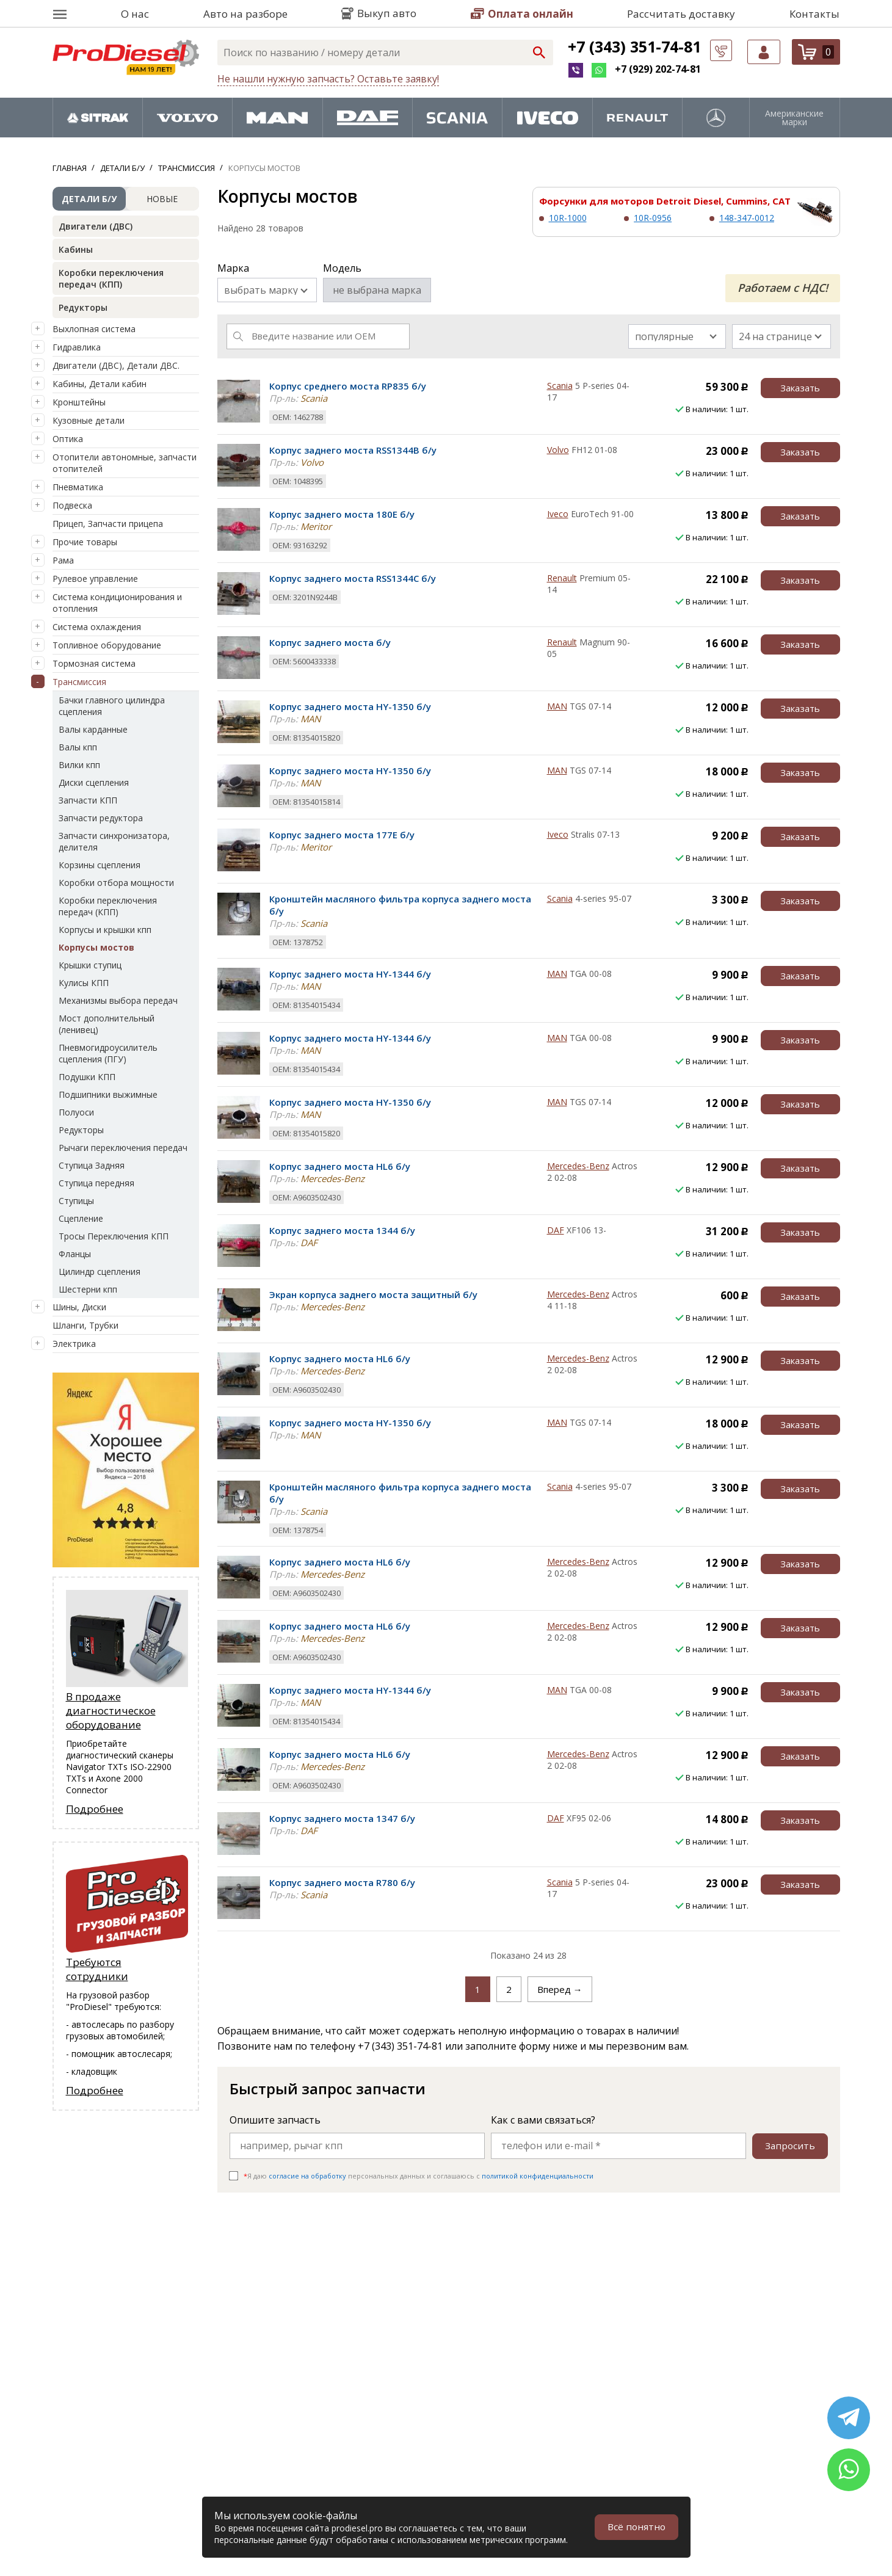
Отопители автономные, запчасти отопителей (125, 462)
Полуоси (76, 1112)
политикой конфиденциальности (537, 2175)
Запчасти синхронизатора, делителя (114, 841)
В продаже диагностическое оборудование (111, 1711)
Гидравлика (77, 347)
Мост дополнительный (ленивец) (106, 1024)
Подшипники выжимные (108, 1094)
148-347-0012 (746, 217)
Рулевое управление (95, 578)
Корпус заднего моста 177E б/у (342, 835)
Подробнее (94, 1809)
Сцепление (81, 1218)
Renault (562, 578)
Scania (560, 385)
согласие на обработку (307, 2175)
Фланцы (75, 1254)
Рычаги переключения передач (123, 1147)
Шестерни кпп (88, 1289)
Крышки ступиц (90, 965)
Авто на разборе (245, 14)
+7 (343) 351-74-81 (634, 46)
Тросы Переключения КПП (114, 1236)
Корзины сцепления (99, 865)
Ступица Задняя (92, 1165)
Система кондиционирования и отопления (117, 602)
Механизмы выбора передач (118, 1000)
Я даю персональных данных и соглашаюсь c (418, 2175)
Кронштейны (79, 402)
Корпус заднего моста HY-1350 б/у (350, 706)
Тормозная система (94, 663)
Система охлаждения (97, 627)
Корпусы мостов (96, 947)
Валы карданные (93, 729)
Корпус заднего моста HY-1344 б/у (350, 974)
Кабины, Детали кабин (100, 384)
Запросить (789, 2145)
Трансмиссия (79, 682)
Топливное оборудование (107, 645)
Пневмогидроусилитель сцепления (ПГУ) (108, 1053)
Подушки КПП (87, 1077)
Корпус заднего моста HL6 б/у (339, 1166)
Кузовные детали (89, 420)
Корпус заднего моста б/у (330, 642)
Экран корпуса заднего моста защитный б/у (373, 1294)
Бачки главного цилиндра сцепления (112, 705)
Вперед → (559, 1989)
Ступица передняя (96, 1183)
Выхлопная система (94, 329)
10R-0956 (653, 217)
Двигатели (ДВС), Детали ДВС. (116, 365)
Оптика (68, 438)
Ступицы (76, 1200)
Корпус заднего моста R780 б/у (342, 1882)
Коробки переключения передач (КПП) (111, 278)
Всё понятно (635, 2527)
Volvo (558, 449)
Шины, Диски (79, 1307)
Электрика (74, 1343)
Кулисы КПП (84, 983)
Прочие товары (85, 542)
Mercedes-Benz (578, 1166)
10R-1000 (568, 217)
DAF (555, 1230)
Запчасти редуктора (101, 818)
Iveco (557, 514)
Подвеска (72, 505)
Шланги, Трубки (85, 1325)
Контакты (814, 14)
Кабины (76, 249)
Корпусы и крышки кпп (105, 929)
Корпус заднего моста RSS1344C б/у (352, 578)
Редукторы (83, 307)
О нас (135, 14)
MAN (557, 706)
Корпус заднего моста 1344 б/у (342, 1230)
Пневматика (78, 487)
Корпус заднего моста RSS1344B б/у (353, 450)
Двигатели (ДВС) (95, 226)
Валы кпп (78, 747)
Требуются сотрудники (97, 1970)
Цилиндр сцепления (99, 1271)
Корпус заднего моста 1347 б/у (342, 1818)
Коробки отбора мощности (116, 882)
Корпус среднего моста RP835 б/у (347, 386)
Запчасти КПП (88, 800)
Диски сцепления (94, 782)
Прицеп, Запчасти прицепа (108, 523)
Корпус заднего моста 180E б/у (342, 514)
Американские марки (794, 117)
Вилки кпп (79, 765)
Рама (63, 560)
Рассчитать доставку (681, 14)
